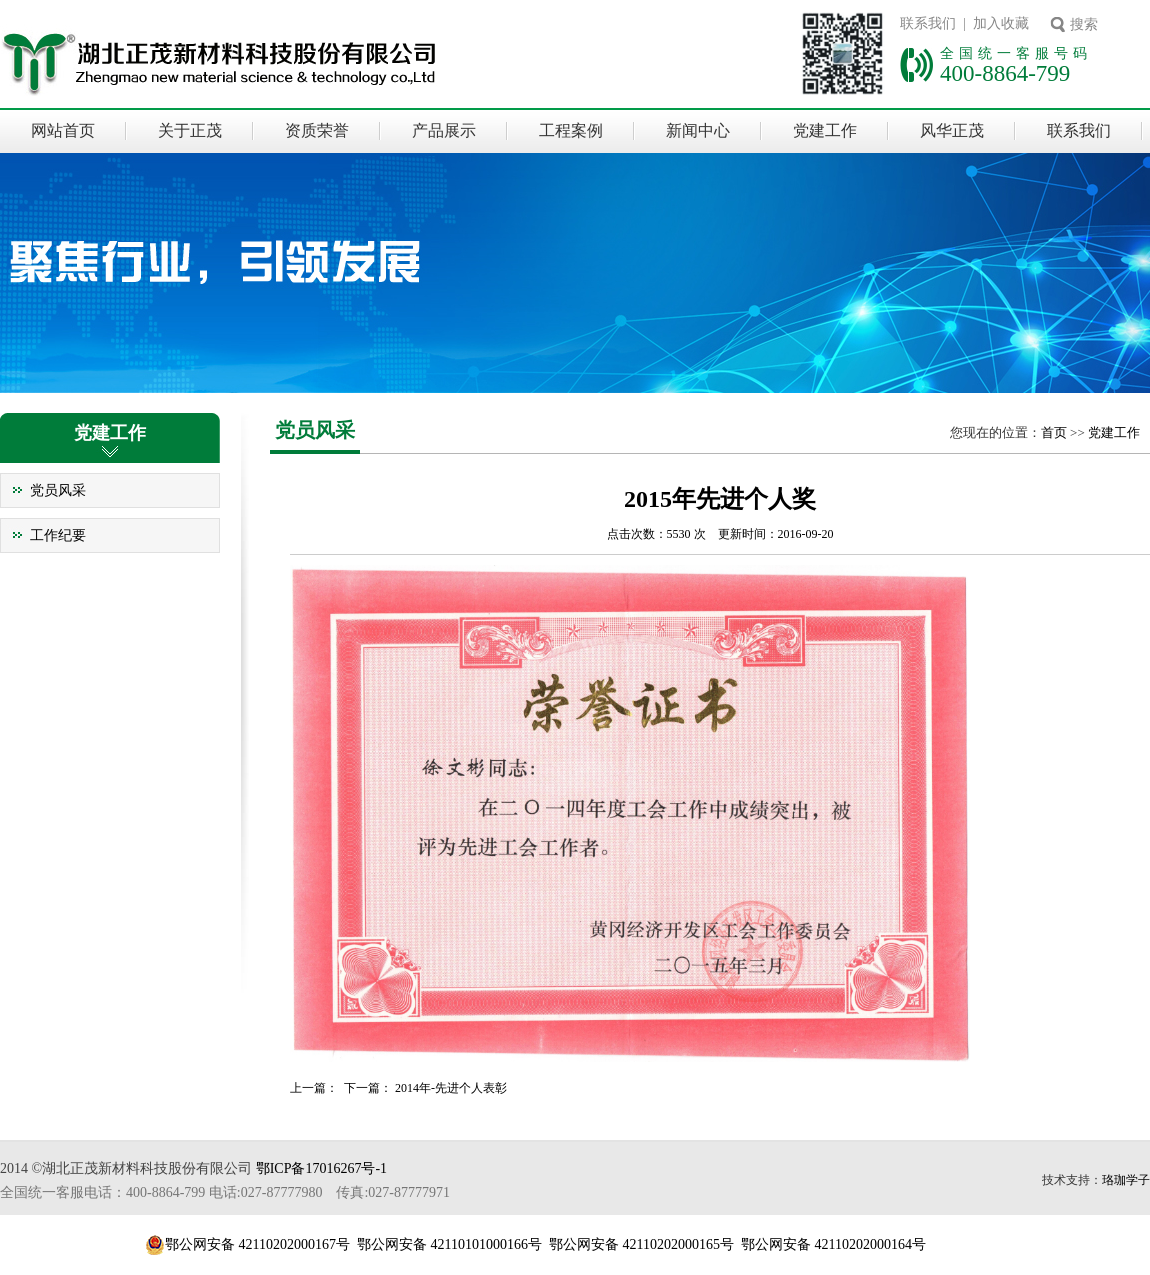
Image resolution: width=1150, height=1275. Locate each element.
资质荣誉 (317, 130)
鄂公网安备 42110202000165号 (641, 1244)
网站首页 (63, 130)
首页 (1054, 432)
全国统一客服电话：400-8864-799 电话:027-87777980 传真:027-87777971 (225, 1192)
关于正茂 (190, 130)
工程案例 (571, 130)
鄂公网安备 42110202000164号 (833, 1244)
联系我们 (1079, 130)
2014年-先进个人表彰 (451, 1088)
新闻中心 (698, 130)
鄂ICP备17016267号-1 (321, 1168)
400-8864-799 (1005, 73)
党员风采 (58, 490)
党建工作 (825, 130)
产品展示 (444, 130)
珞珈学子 (1126, 1180)
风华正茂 (952, 130)
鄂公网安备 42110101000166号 (449, 1244)
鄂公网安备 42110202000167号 (257, 1244)
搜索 (1084, 24)
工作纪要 (58, 535)
